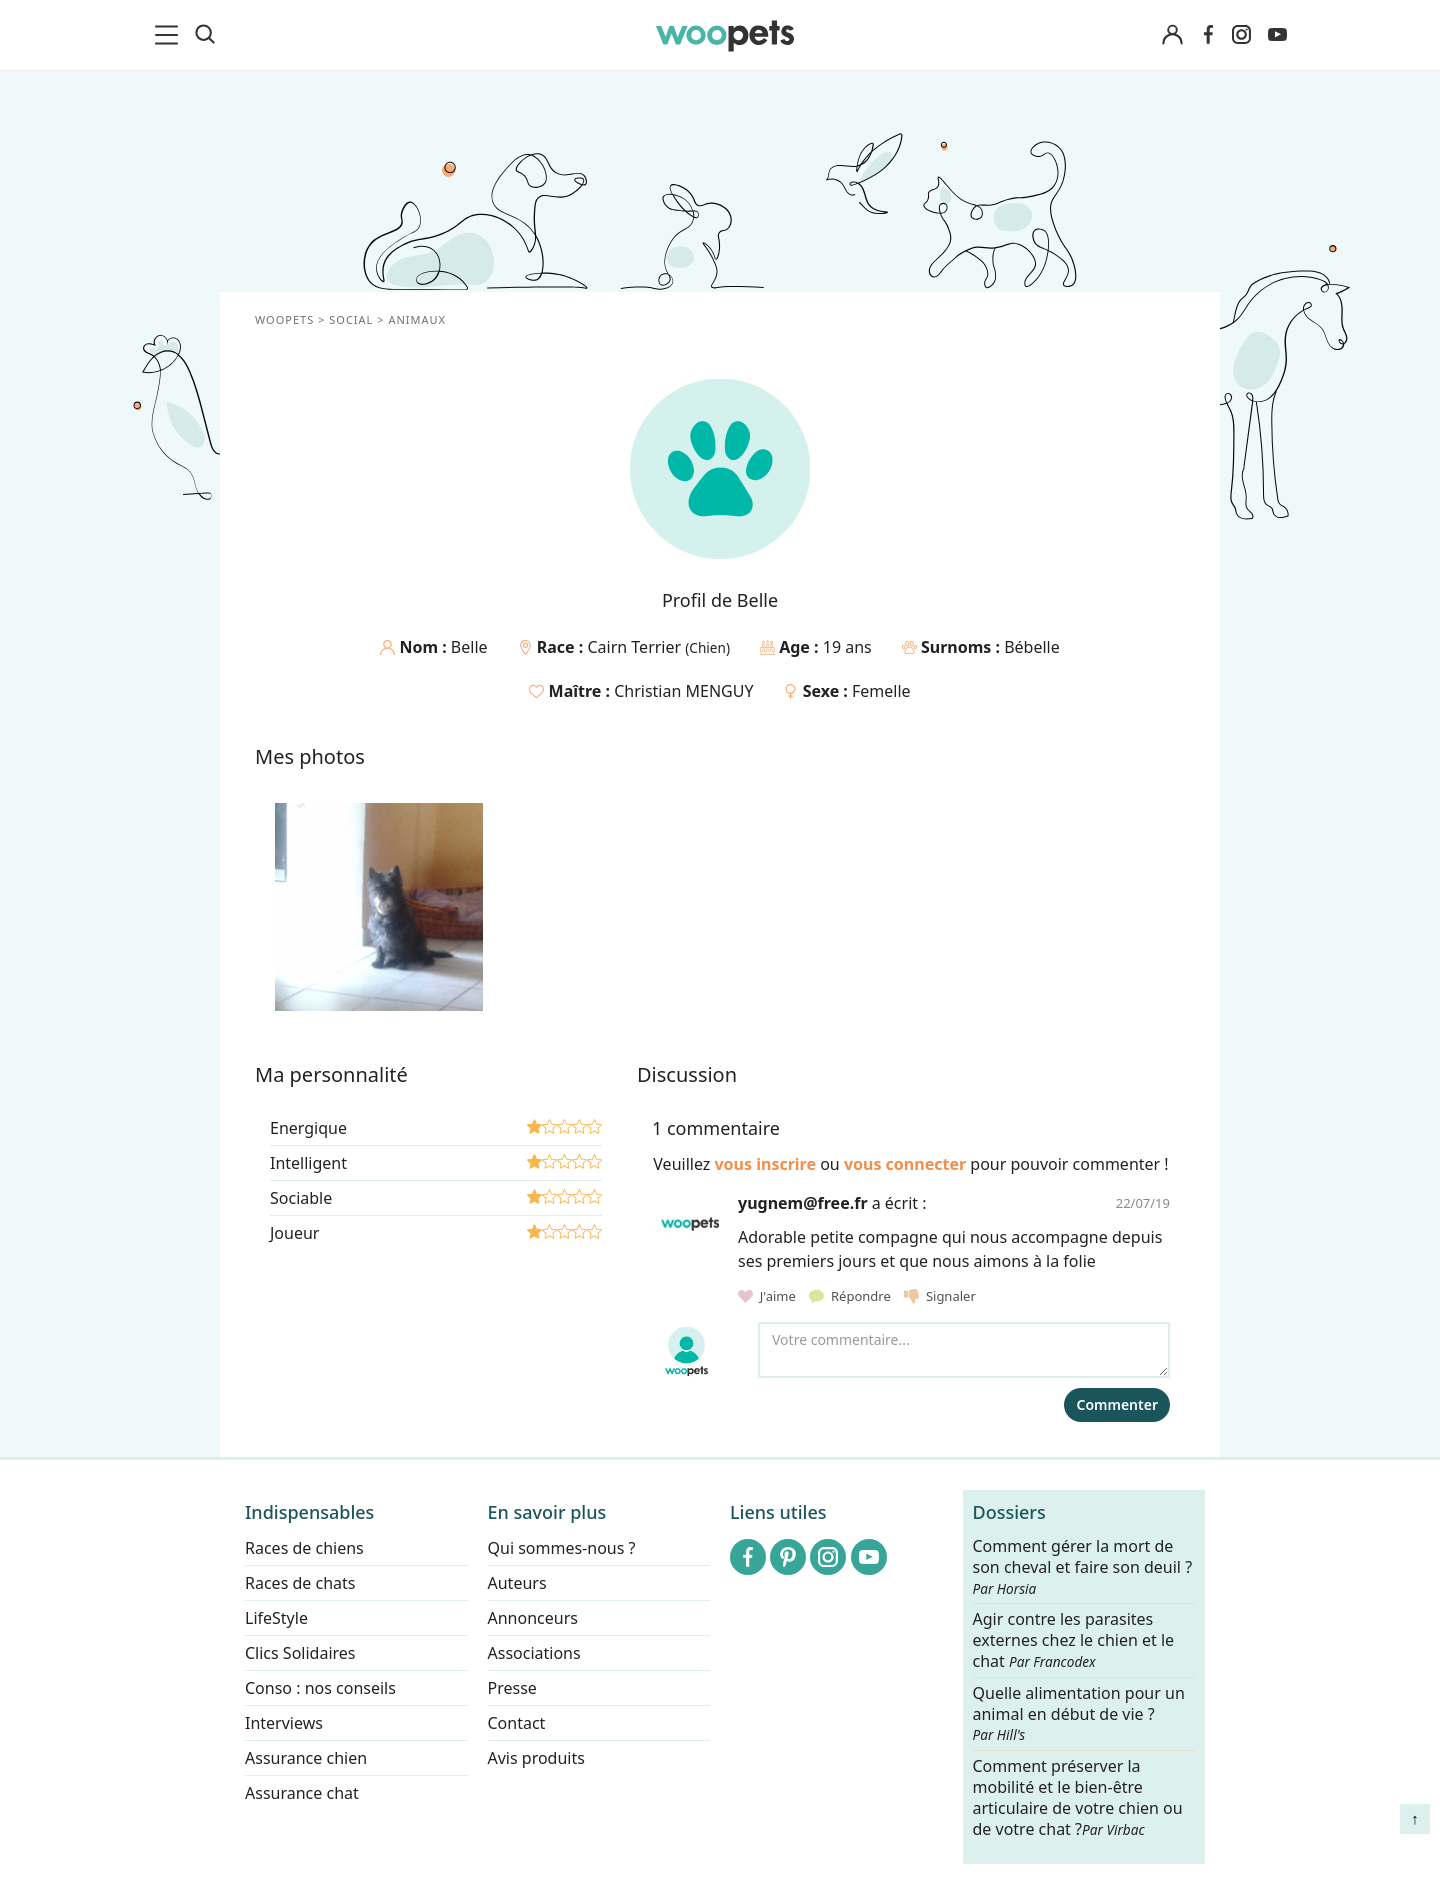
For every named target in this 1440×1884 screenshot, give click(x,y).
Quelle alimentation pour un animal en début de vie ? (1079, 1713)
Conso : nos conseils (320, 1688)
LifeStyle (276, 1618)
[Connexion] (1172, 35)
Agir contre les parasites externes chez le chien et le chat (1074, 1640)
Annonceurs (533, 1618)
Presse (512, 1688)
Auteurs (517, 1583)
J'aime (768, 1296)
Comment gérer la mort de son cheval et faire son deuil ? (1083, 1567)
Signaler (940, 1296)
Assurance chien (306, 1758)
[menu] (170, 35)
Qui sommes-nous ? (562, 1548)
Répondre (851, 1296)
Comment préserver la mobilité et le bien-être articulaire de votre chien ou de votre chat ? (1078, 1797)
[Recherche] (205, 35)
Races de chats (300, 1583)
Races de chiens (304, 1548)
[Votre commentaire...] (964, 1350)
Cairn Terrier (636, 647)
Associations (534, 1653)
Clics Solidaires (300, 1653)
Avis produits (536, 1758)
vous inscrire (765, 1164)
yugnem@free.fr (803, 1203)
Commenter (1117, 1404)
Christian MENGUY (683, 691)
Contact (517, 1723)
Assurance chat (302, 1793)
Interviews (284, 1723)
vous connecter (905, 1164)
